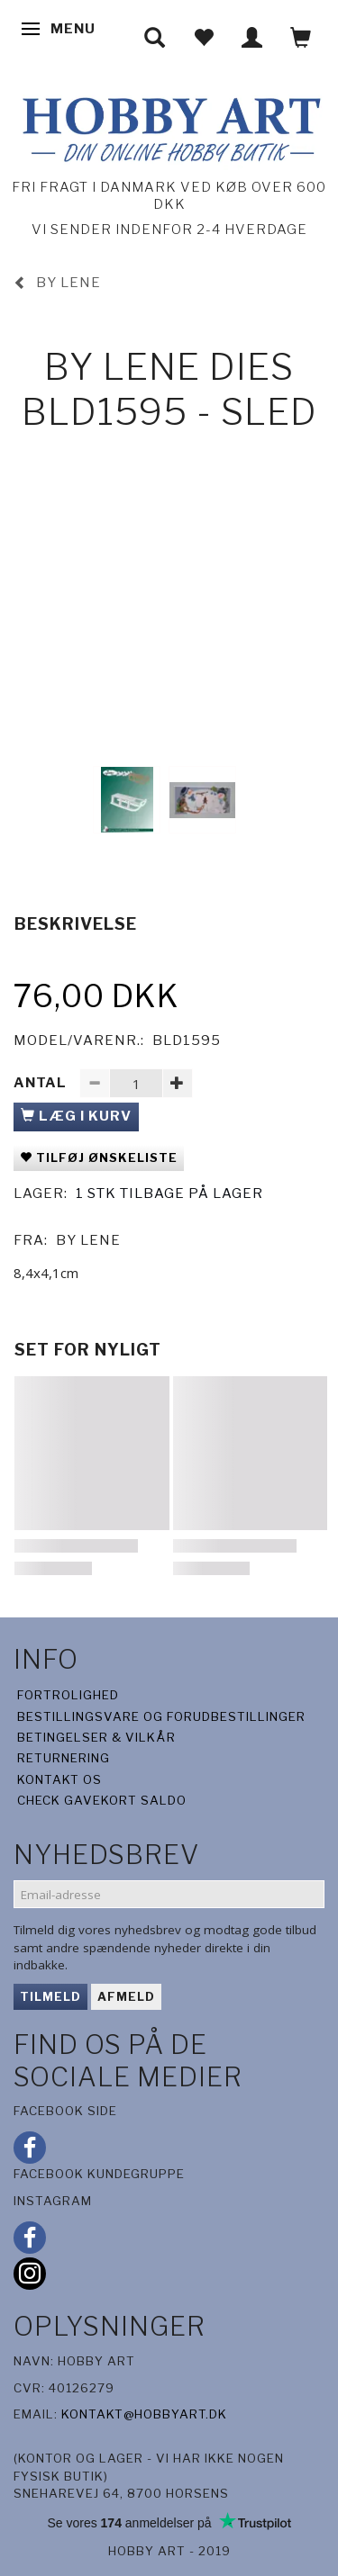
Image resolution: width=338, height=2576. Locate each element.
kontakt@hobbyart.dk (144, 2414)
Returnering (63, 1758)
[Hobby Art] (169, 126)
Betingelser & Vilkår (96, 1737)
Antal (42, 1083)
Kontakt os (59, 1779)
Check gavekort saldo (102, 1800)
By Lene (88, 1240)
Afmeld (126, 1996)
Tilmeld (50, 1996)
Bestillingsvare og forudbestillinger (161, 1716)
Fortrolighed (68, 1695)
